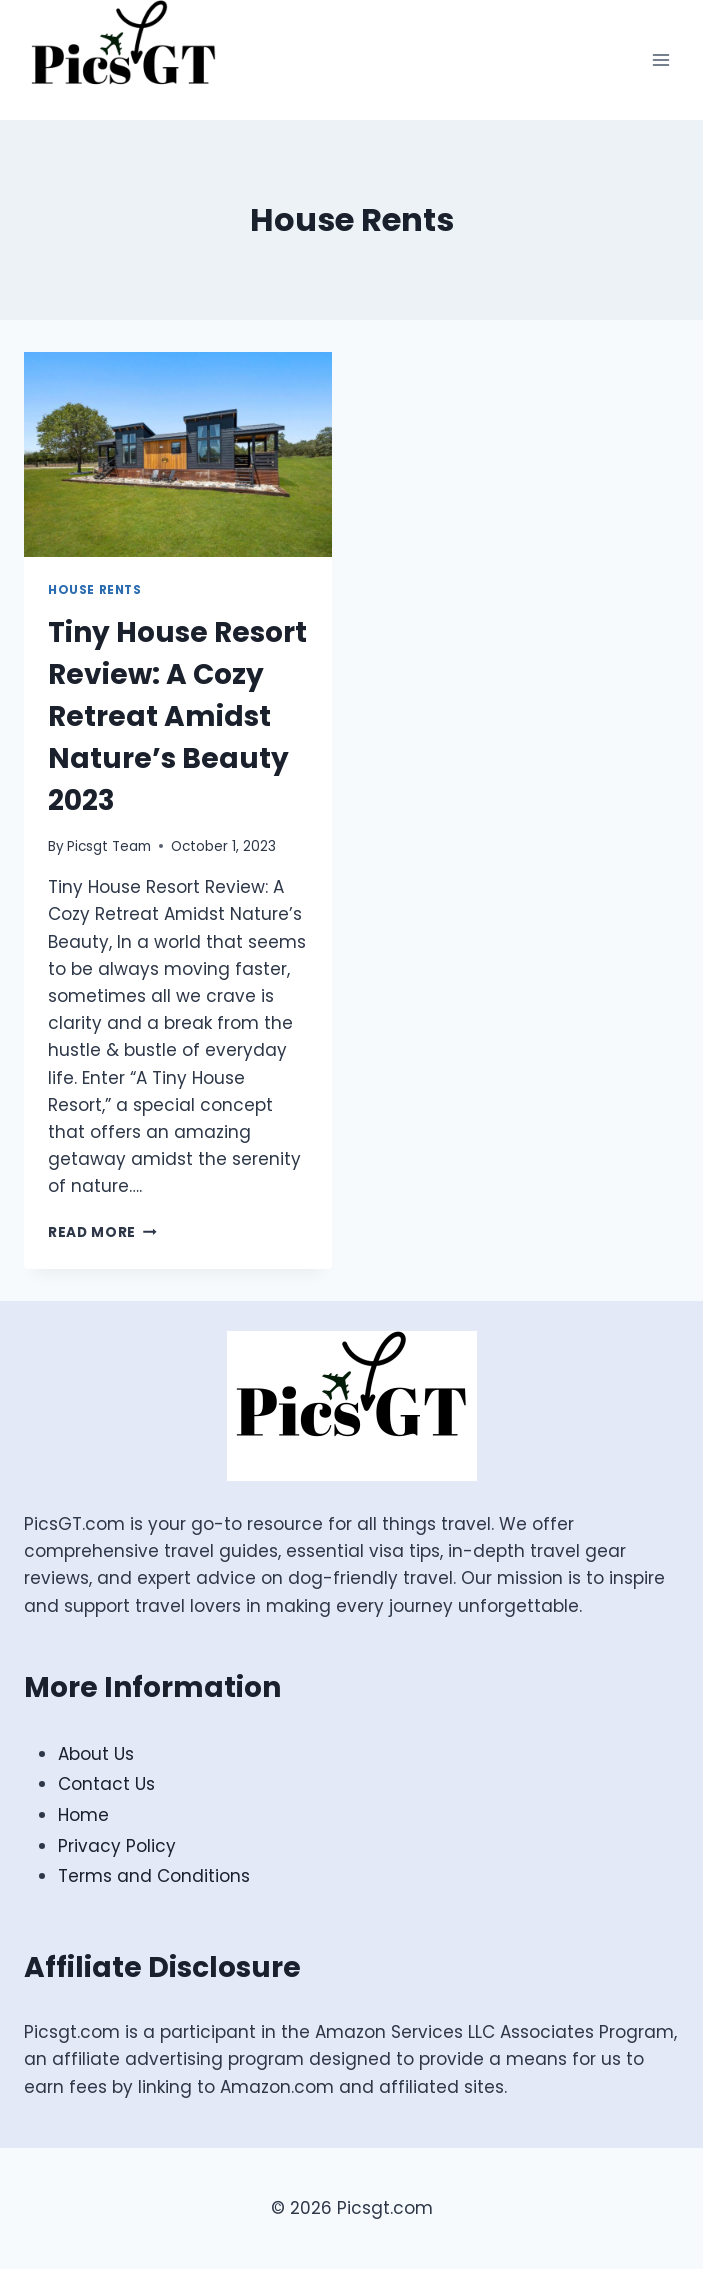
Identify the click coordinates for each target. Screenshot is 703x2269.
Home (83, 1815)
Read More (102, 1232)
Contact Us (106, 1784)
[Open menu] (660, 59)
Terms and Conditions (154, 1876)
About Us (96, 1754)
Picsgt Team (109, 846)
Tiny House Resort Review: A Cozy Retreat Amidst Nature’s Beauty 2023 (177, 716)
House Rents (95, 590)
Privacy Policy (117, 1846)
